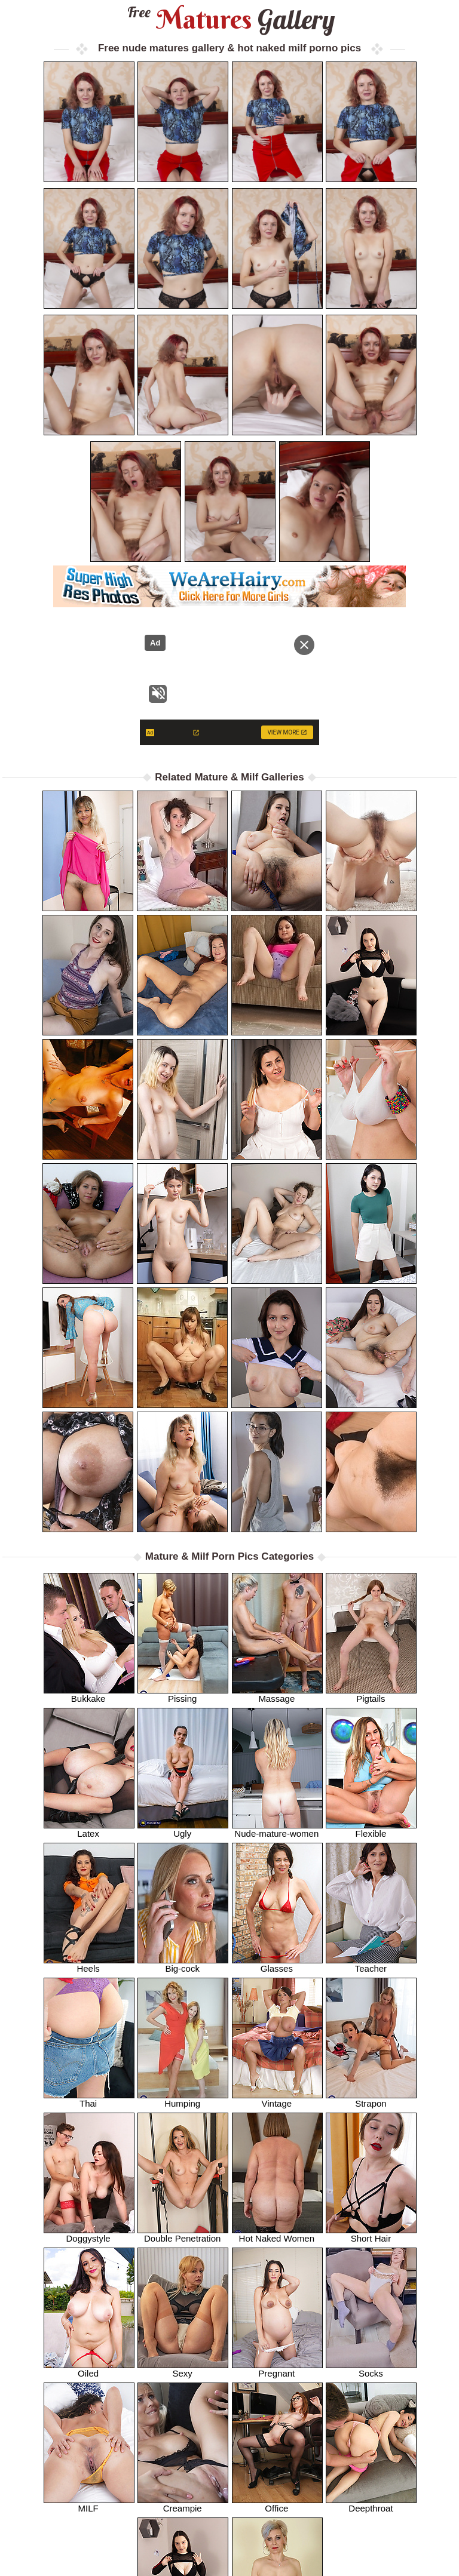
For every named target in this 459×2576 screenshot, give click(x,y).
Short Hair (371, 2234)
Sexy (182, 2369)
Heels (89, 1964)
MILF (89, 2504)
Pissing (182, 1694)
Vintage (277, 2099)
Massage (277, 1694)
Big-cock (182, 1964)
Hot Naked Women (277, 2234)
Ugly (182, 1829)
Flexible (371, 1829)
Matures (229, 19)
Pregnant (277, 2369)
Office (277, 2504)
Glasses (277, 1964)
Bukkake (89, 1694)
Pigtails (371, 1694)
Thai (89, 2099)
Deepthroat (371, 2504)
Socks (371, 2369)
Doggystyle (89, 2234)
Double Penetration (182, 2234)
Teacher (371, 1964)
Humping (182, 2099)
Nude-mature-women (277, 1829)
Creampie (182, 2504)
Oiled (89, 2369)
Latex (89, 1829)
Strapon (371, 2099)
